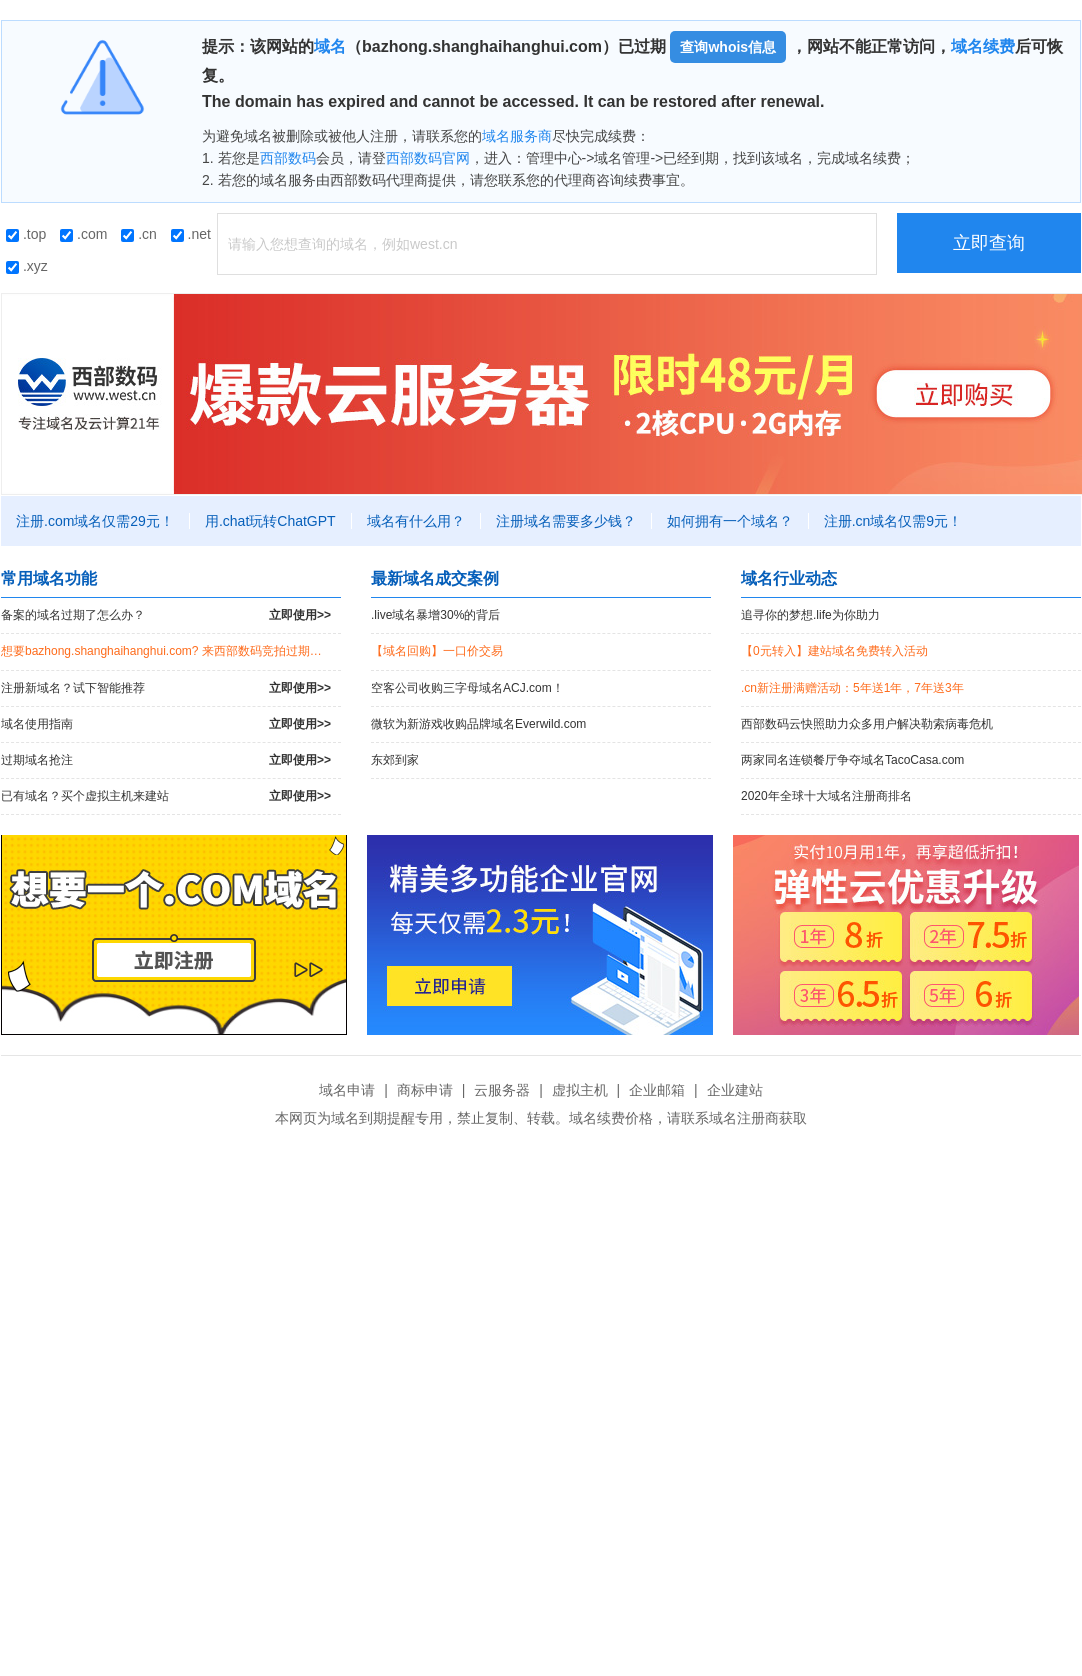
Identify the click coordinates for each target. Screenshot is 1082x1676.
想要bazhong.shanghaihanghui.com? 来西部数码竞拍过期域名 (167, 651)
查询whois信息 (728, 47)
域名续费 (983, 46)
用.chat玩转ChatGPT (270, 521)
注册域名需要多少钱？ (566, 521)
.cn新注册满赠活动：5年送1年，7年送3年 (852, 688)
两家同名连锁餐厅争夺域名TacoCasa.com (852, 760)
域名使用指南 (166, 724)
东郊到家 (395, 760)
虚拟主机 (580, 1090)
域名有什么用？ (416, 521)
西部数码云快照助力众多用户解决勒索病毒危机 (867, 724)
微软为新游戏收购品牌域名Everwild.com (478, 724)
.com (83, 234)
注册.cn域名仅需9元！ (893, 521)
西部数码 (288, 158)
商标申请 (425, 1090)
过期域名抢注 (166, 760)
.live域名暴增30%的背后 (435, 615)
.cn (139, 234)
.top (26, 234)
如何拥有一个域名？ (730, 521)
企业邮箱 (657, 1090)
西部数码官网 (428, 158)
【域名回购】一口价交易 (437, 651)
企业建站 (735, 1090)
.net (191, 234)
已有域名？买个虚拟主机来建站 (166, 796)
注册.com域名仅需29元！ (95, 521)
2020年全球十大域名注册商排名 (826, 796)
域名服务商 (517, 136)
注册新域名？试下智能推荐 (166, 688)
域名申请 (347, 1090)
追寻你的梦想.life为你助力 (810, 615)
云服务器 (502, 1090)
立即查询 (989, 243)
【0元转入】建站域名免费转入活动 (834, 651)
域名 (330, 46)
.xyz (27, 266)
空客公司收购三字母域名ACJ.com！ (467, 688)
